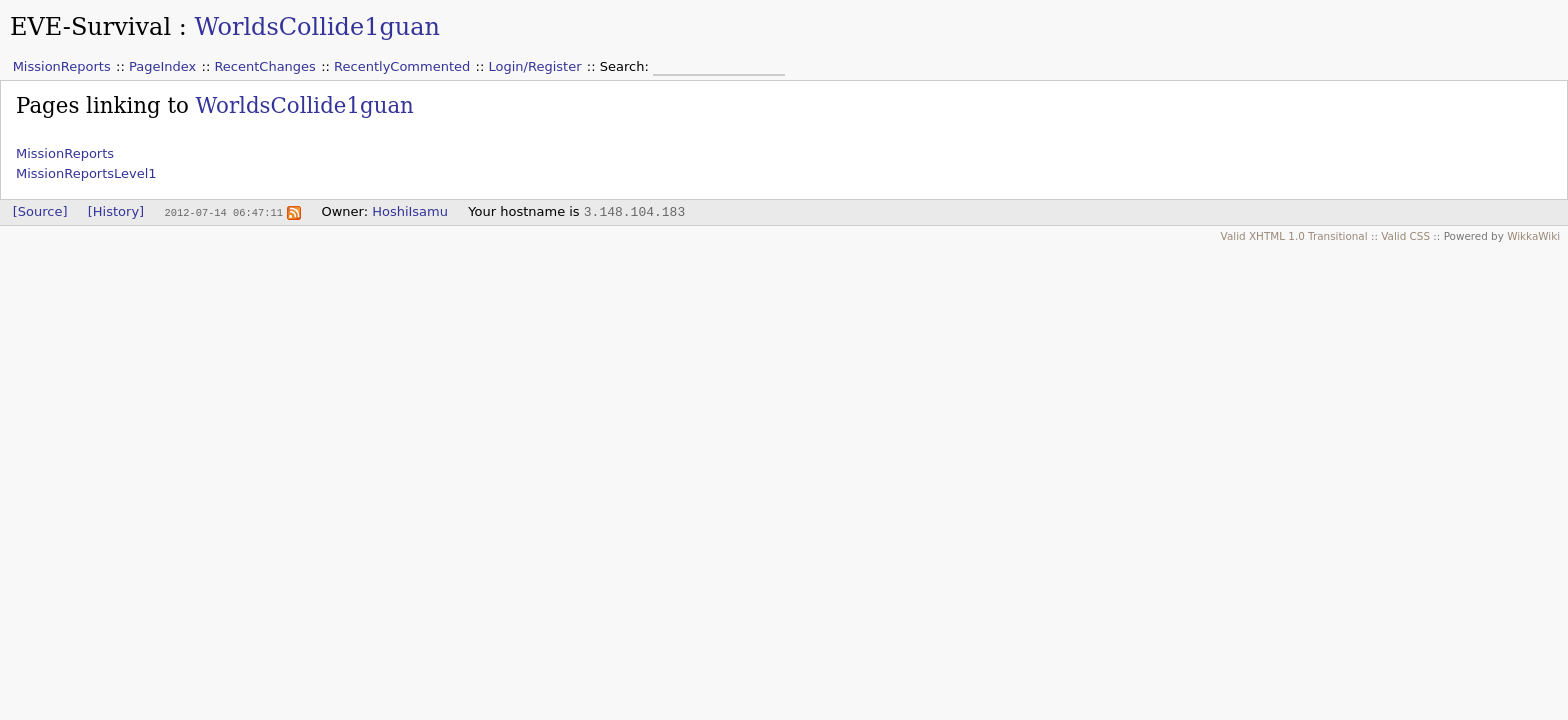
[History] (116, 211)
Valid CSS (1405, 236)
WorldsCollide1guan (317, 27)
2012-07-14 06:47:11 (223, 212)
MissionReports (62, 66)
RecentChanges (264, 66)
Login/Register (535, 66)
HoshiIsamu (410, 211)
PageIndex (162, 66)
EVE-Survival (90, 27)
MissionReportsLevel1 (86, 173)
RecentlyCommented (402, 66)
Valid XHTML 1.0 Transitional (1294, 236)
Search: (626, 66)
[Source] (40, 211)
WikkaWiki (1533, 236)
